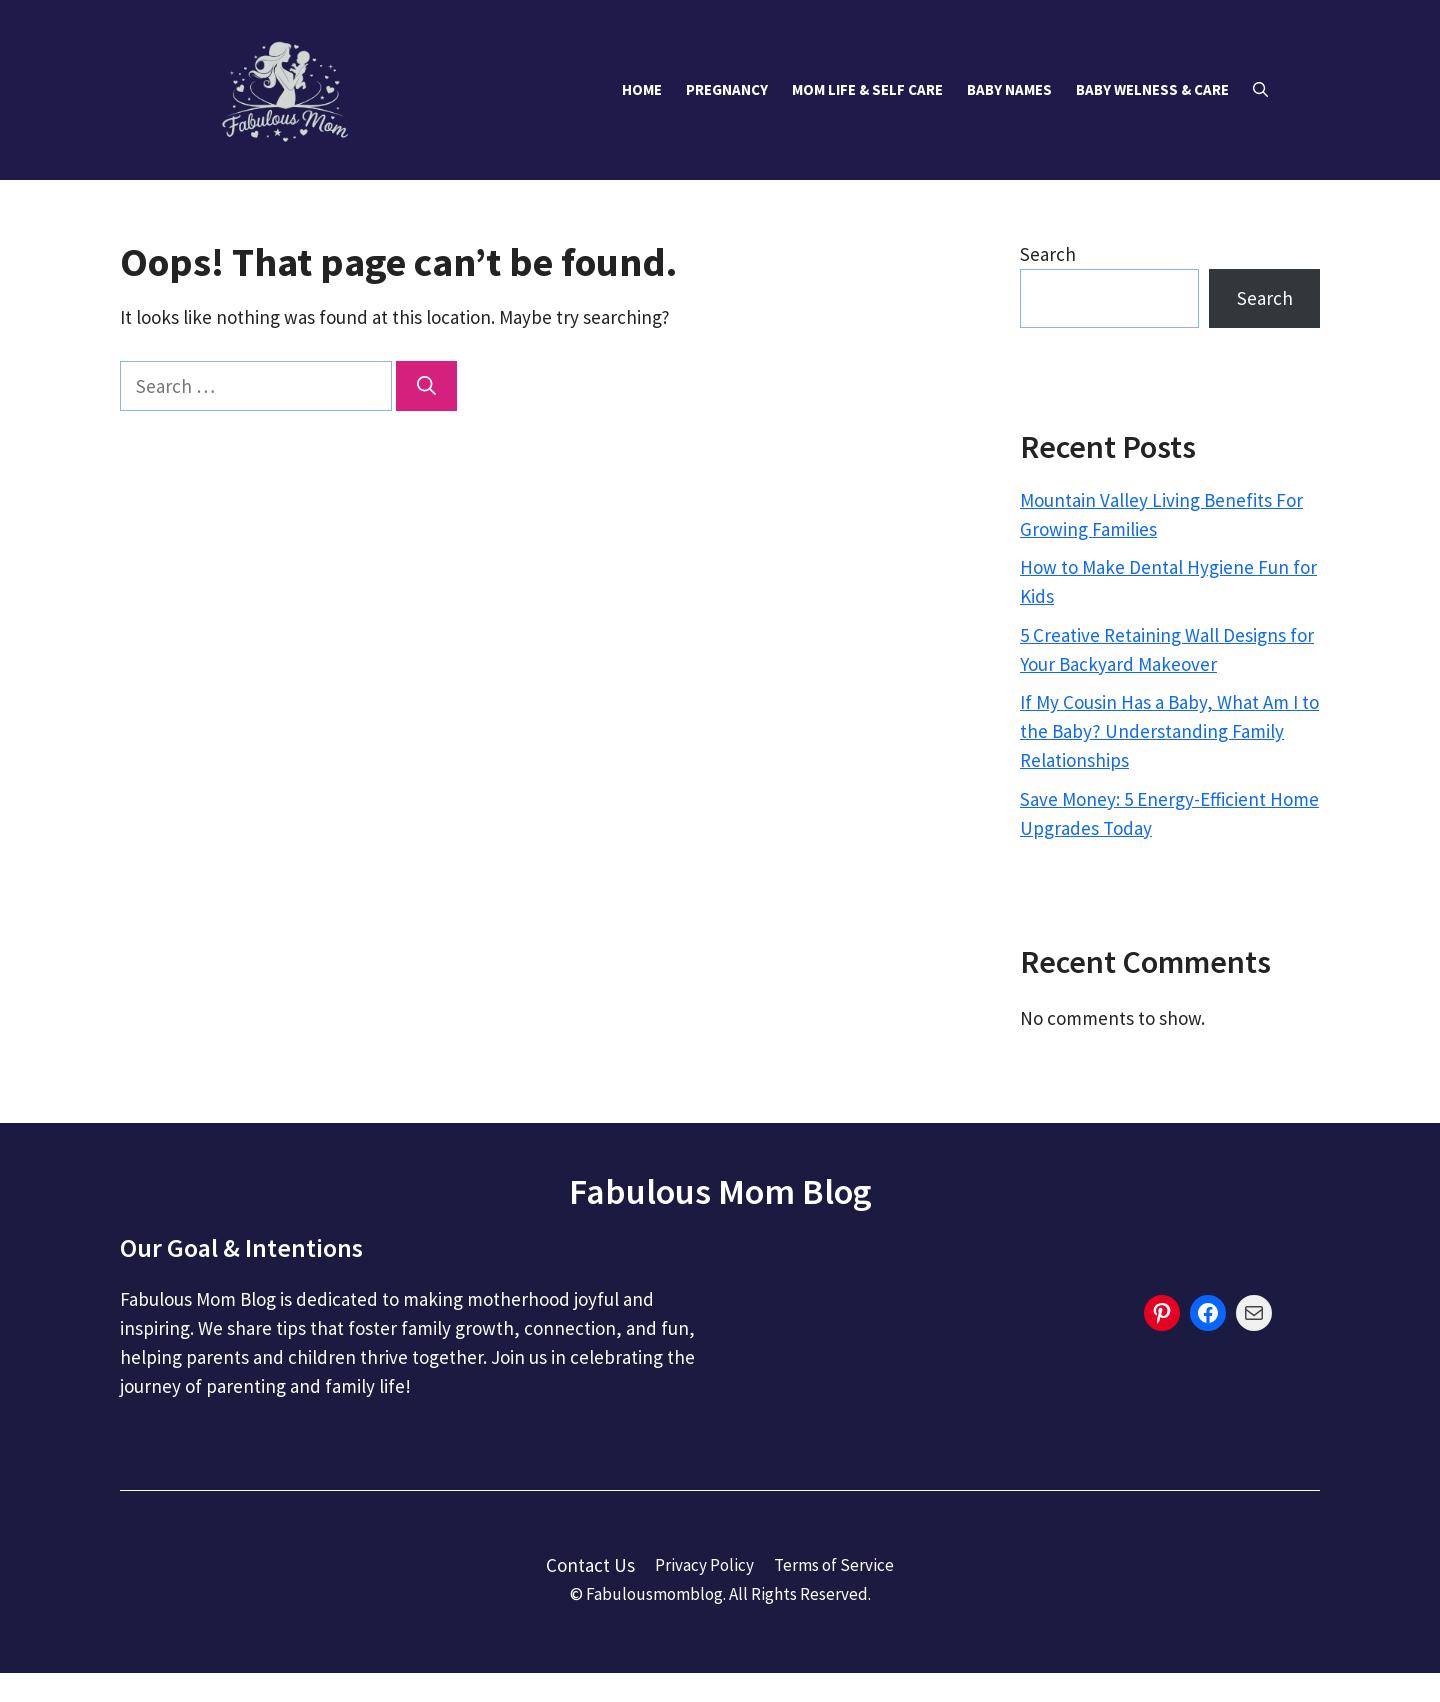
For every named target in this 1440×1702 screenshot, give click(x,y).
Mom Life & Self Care (867, 89)
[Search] (426, 386)
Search (1048, 254)
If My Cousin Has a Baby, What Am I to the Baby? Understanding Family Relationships (1169, 731)
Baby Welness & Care (1152, 89)
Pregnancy (727, 89)
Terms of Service (834, 1565)
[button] (1260, 90)
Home (642, 89)
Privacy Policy (704, 1565)
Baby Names (1009, 89)
